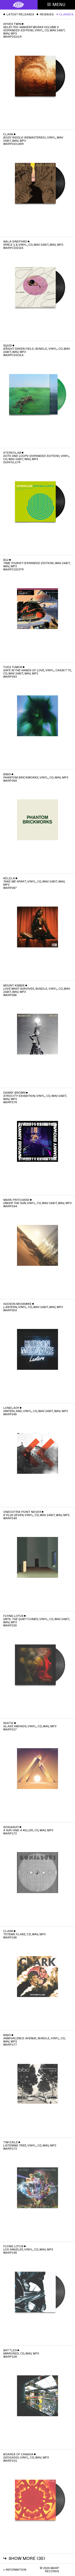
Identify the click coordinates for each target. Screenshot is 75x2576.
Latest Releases (18, 14)
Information (14, 2569)
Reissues (45, 14)
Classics (64, 14)
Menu (56, 4)
